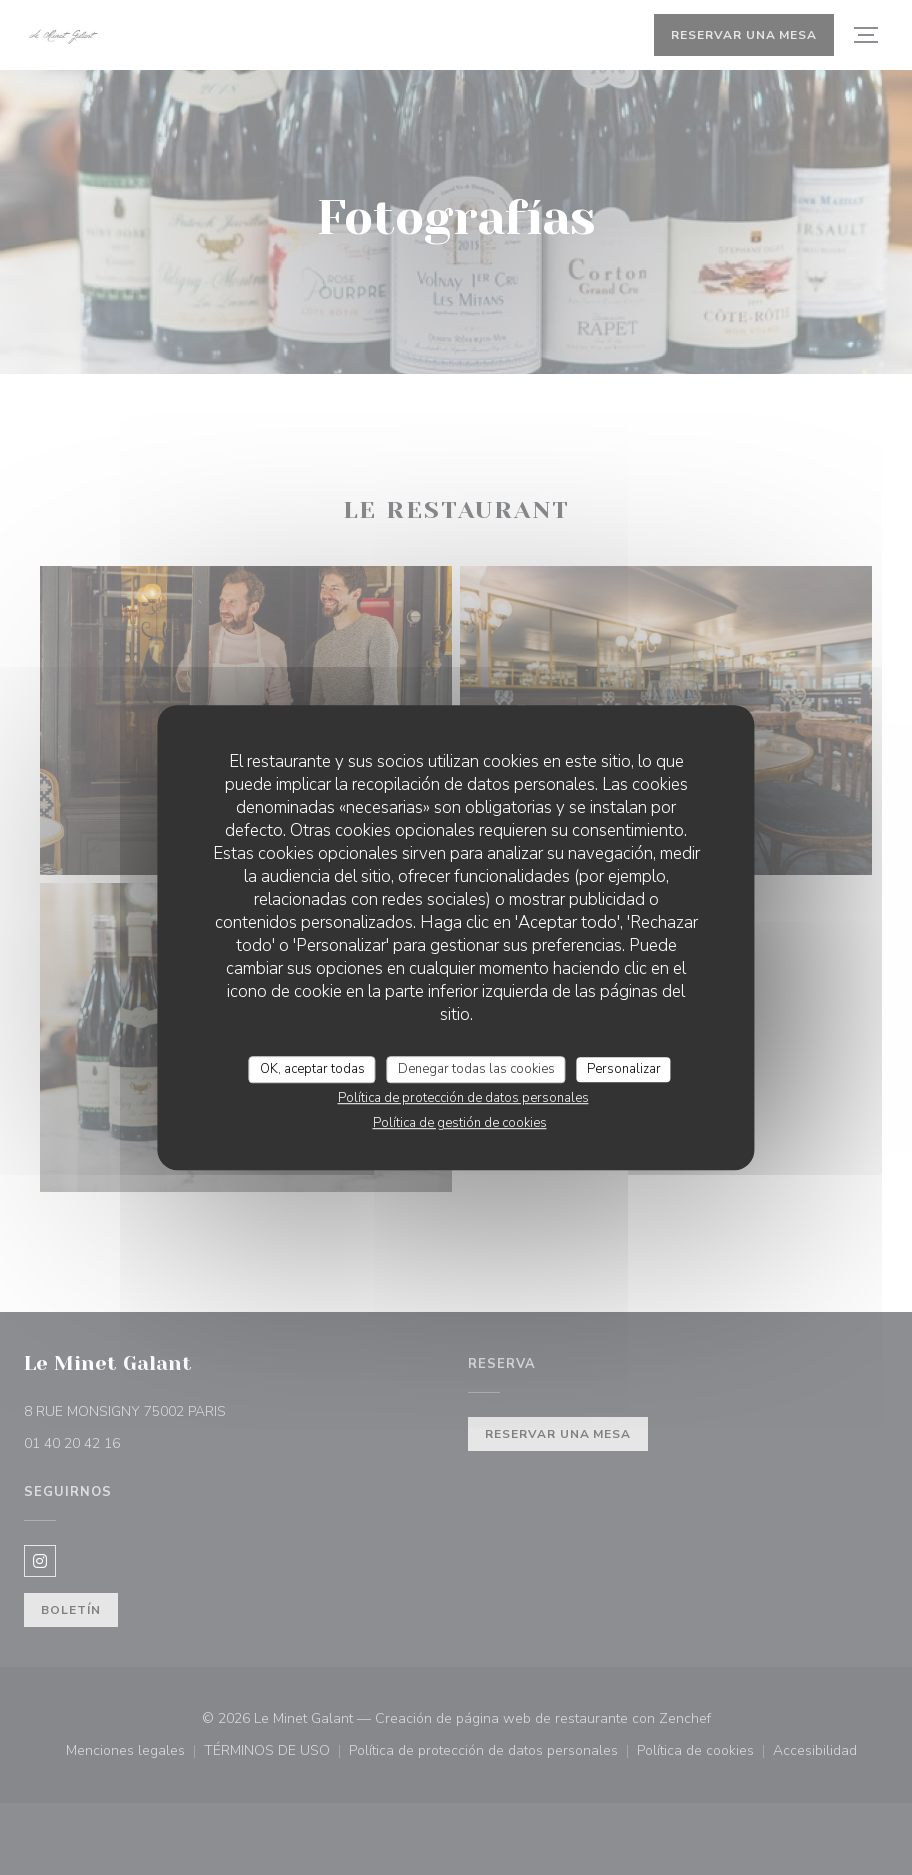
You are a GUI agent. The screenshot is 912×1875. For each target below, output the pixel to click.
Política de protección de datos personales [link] (463, 1098)
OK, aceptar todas (312, 1069)
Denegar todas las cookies (476, 1069)
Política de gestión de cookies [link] (460, 1123)
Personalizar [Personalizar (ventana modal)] (624, 1069)
